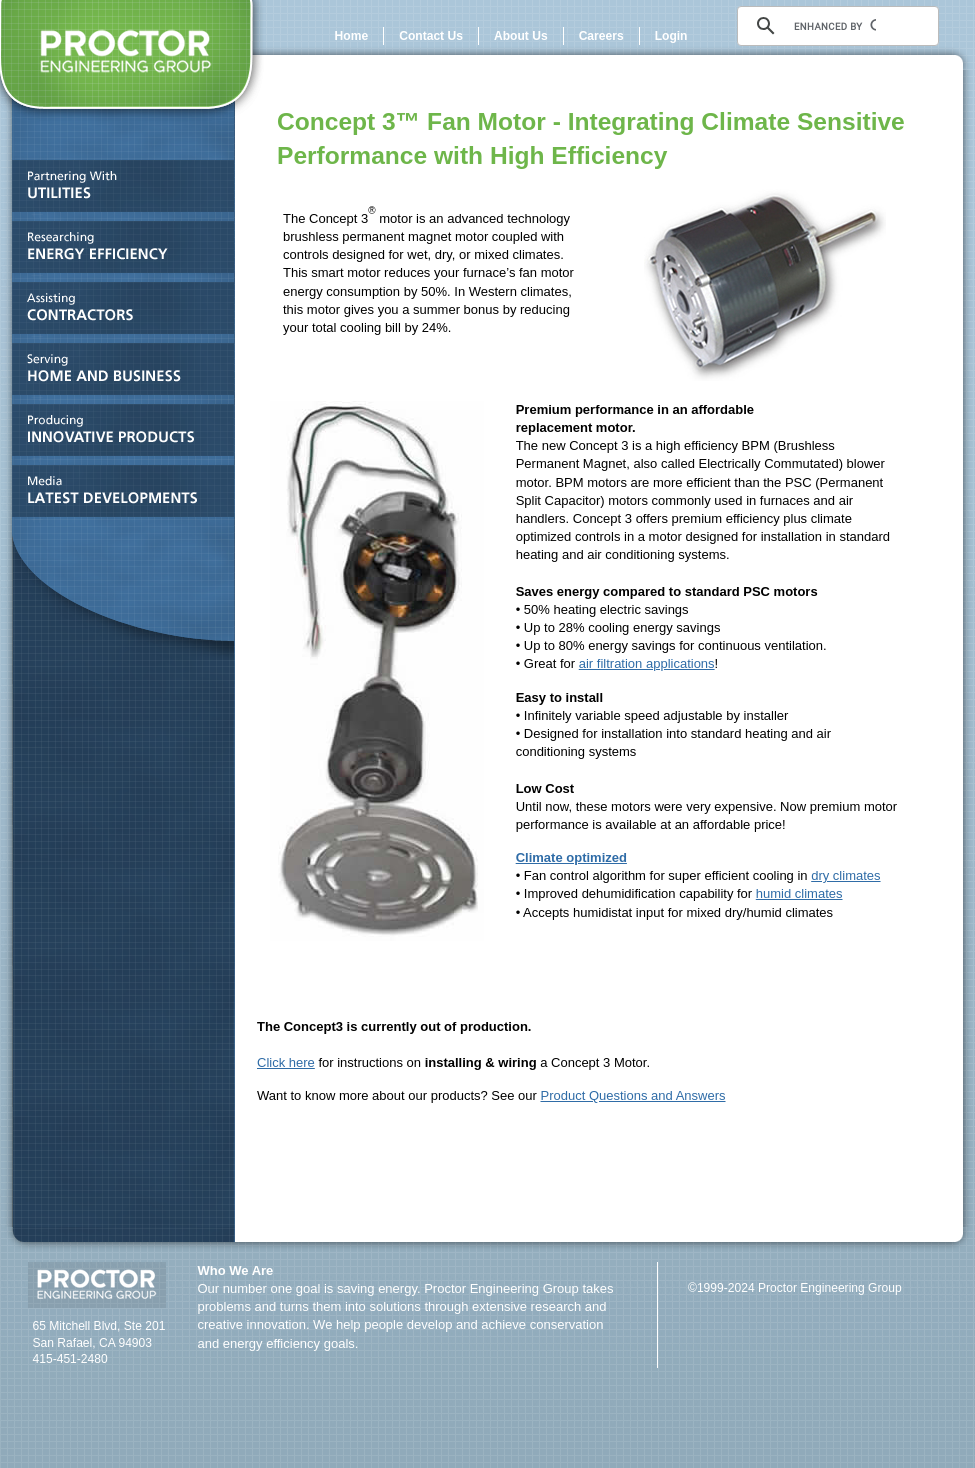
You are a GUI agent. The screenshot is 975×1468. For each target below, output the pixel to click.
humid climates (799, 893)
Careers (601, 36)
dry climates (845, 875)
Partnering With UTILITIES (117, 190)
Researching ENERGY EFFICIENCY (117, 251)
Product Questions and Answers (633, 1095)
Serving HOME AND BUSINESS (117, 373)
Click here (286, 1062)
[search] (835, 26)
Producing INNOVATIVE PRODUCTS (117, 434)
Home (352, 36)
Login (671, 36)
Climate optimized (571, 857)
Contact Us (431, 36)
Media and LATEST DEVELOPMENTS (117, 495)
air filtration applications (647, 663)
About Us (521, 36)
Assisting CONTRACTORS (117, 312)
